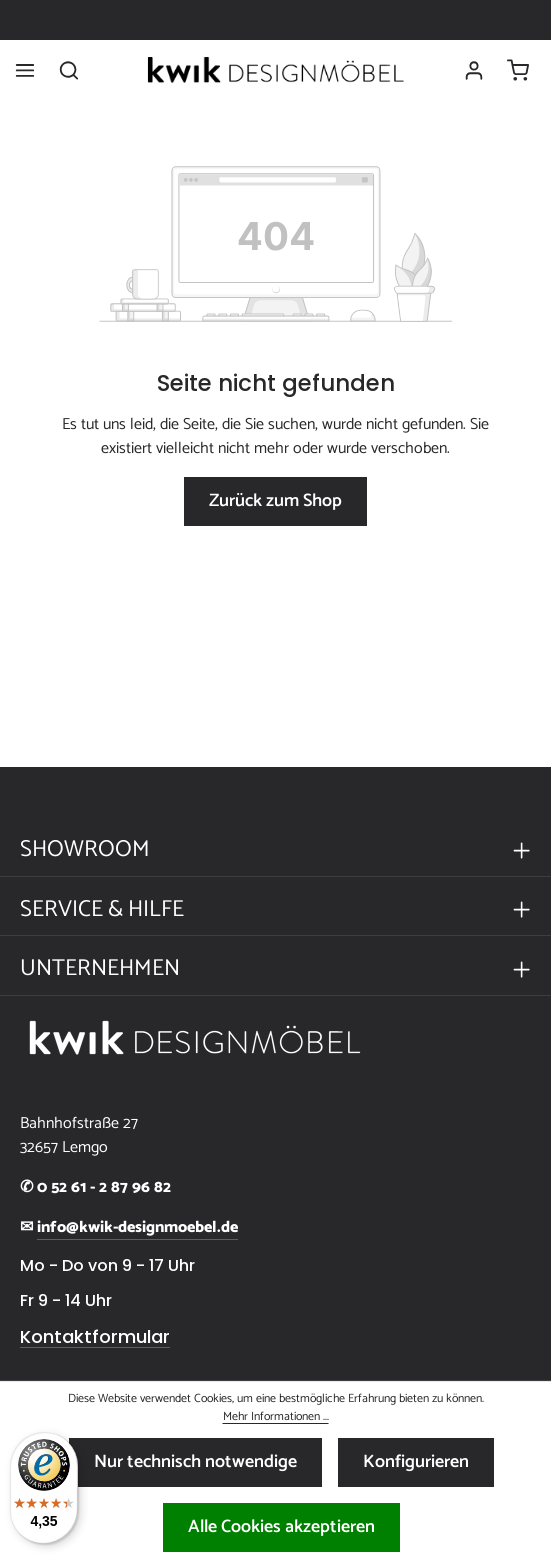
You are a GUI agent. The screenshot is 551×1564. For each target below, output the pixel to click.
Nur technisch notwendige (195, 1462)
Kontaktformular (95, 1337)
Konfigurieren (416, 1462)
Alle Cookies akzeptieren (281, 1527)
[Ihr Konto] (474, 70)
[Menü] (25, 70)
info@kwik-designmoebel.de (137, 1228)
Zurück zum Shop (275, 501)
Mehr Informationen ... (276, 1417)
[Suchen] (69, 70)
